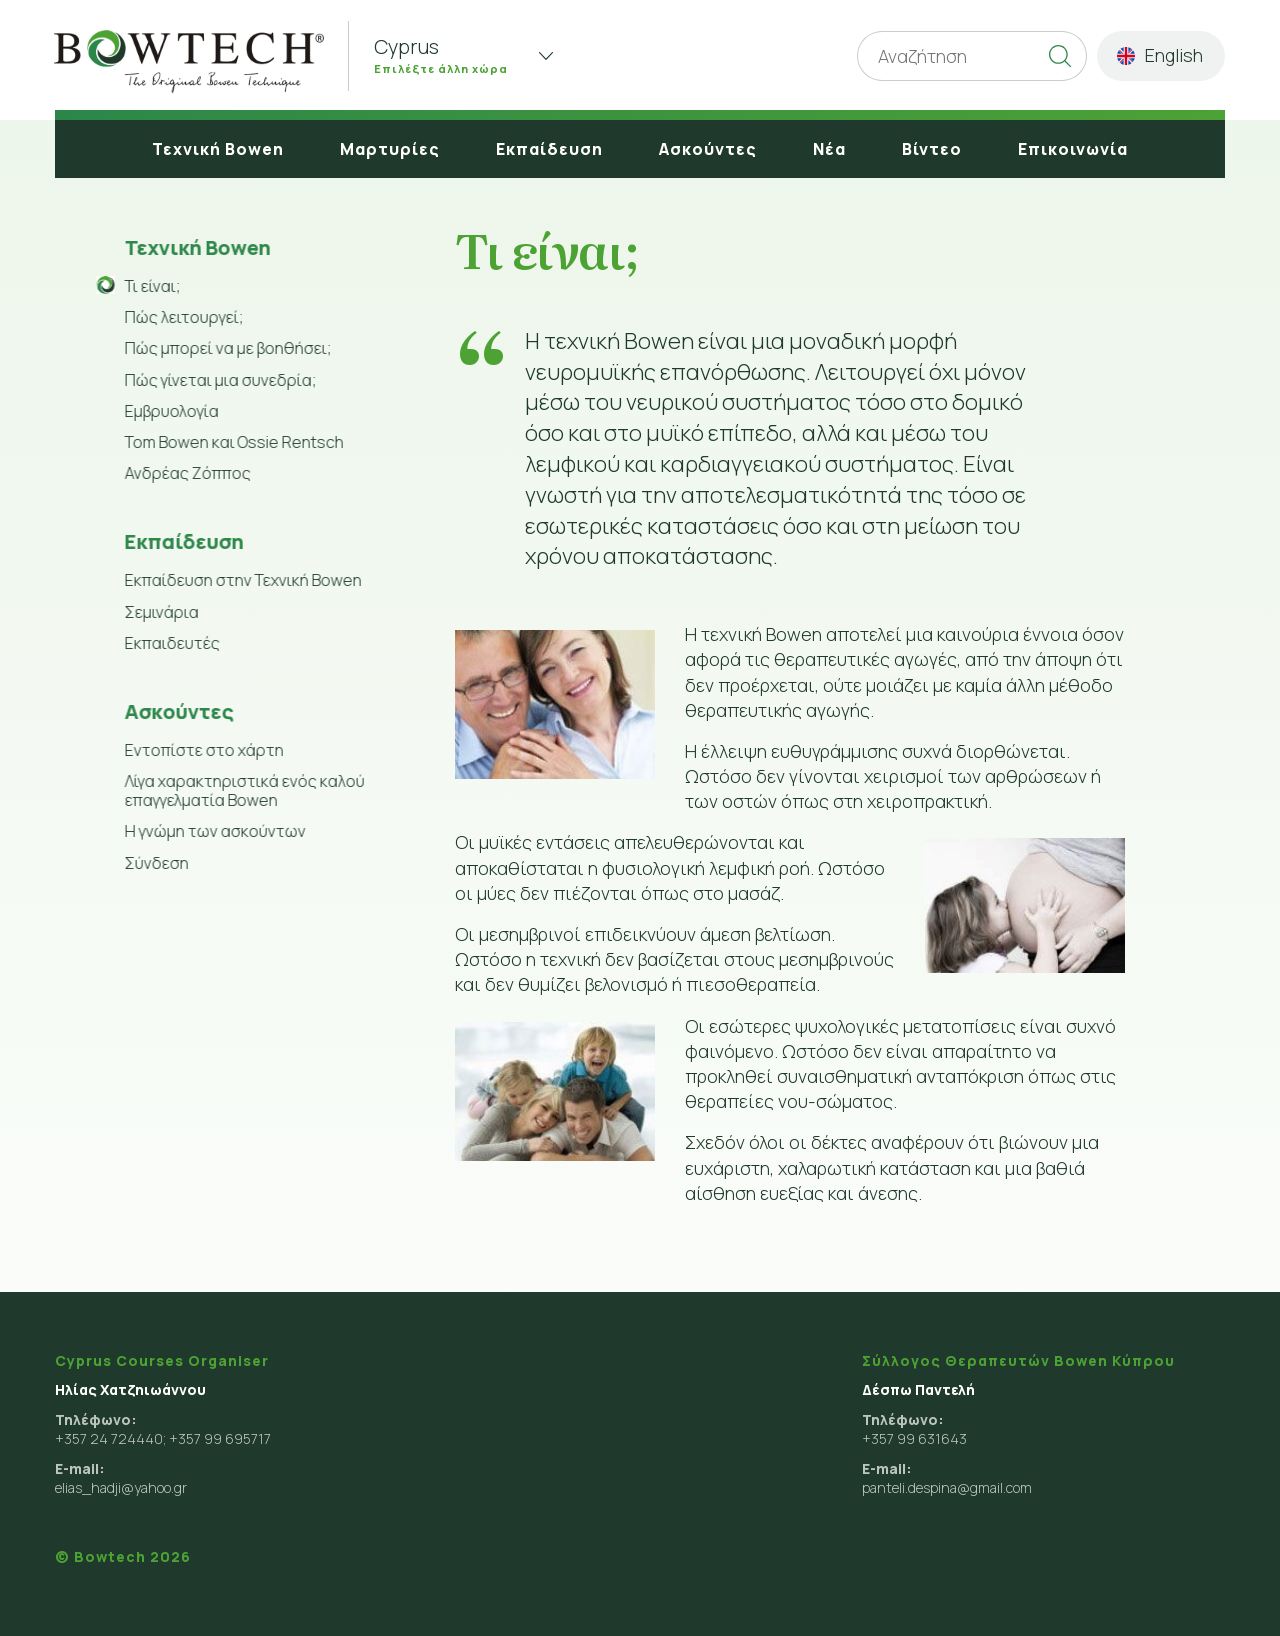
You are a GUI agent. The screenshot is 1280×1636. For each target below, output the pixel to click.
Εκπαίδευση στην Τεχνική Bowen (241, 580)
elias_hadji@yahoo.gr (121, 1487)
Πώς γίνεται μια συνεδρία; (219, 380)
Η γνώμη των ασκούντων (213, 831)
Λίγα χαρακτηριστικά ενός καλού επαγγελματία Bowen (243, 790)
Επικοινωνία (1073, 149)
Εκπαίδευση (549, 149)
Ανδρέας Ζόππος (186, 473)
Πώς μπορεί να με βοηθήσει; (226, 348)
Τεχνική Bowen (218, 149)
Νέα (829, 149)
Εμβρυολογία (170, 411)
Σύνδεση (155, 863)
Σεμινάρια (160, 612)
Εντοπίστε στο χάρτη (202, 750)
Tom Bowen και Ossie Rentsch (232, 442)
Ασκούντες (708, 149)
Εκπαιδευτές (170, 643)
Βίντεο (932, 149)
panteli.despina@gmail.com (947, 1487)
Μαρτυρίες (390, 149)
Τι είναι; (151, 286)
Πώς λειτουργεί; (182, 317)
